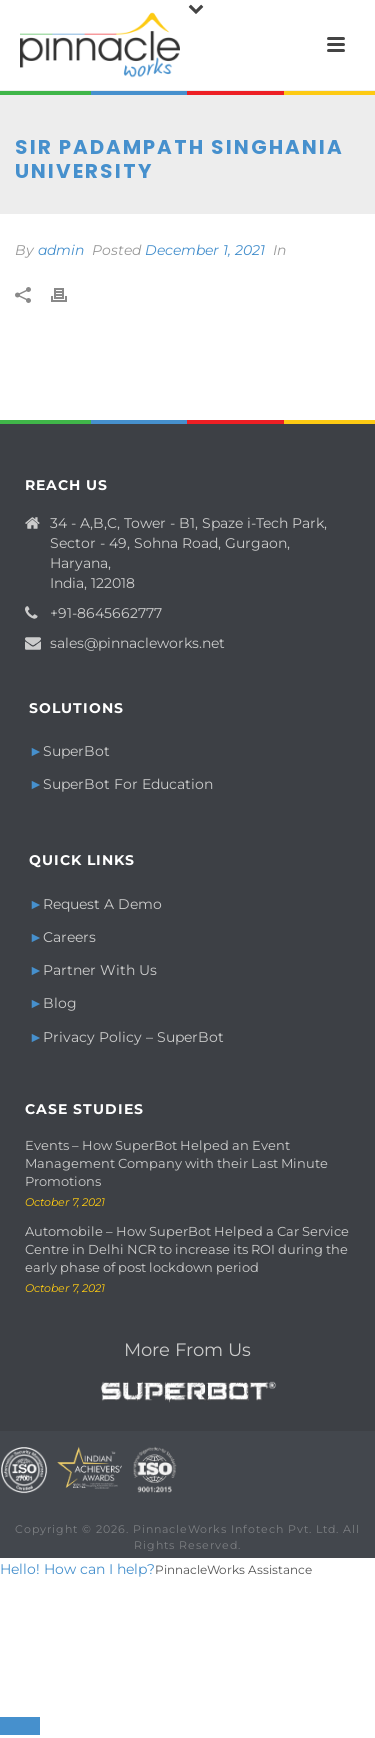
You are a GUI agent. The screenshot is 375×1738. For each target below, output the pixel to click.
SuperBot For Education (128, 784)
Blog (60, 1003)
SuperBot (76, 751)
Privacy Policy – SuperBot (133, 1037)
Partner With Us (100, 970)
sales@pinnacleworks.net (137, 643)
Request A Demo (102, 904)
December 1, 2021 (205, 250)
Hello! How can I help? (77, 1569)
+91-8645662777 (106, 613)
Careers (69, 937)
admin (61, 250)
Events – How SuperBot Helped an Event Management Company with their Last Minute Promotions (176, 1163)
